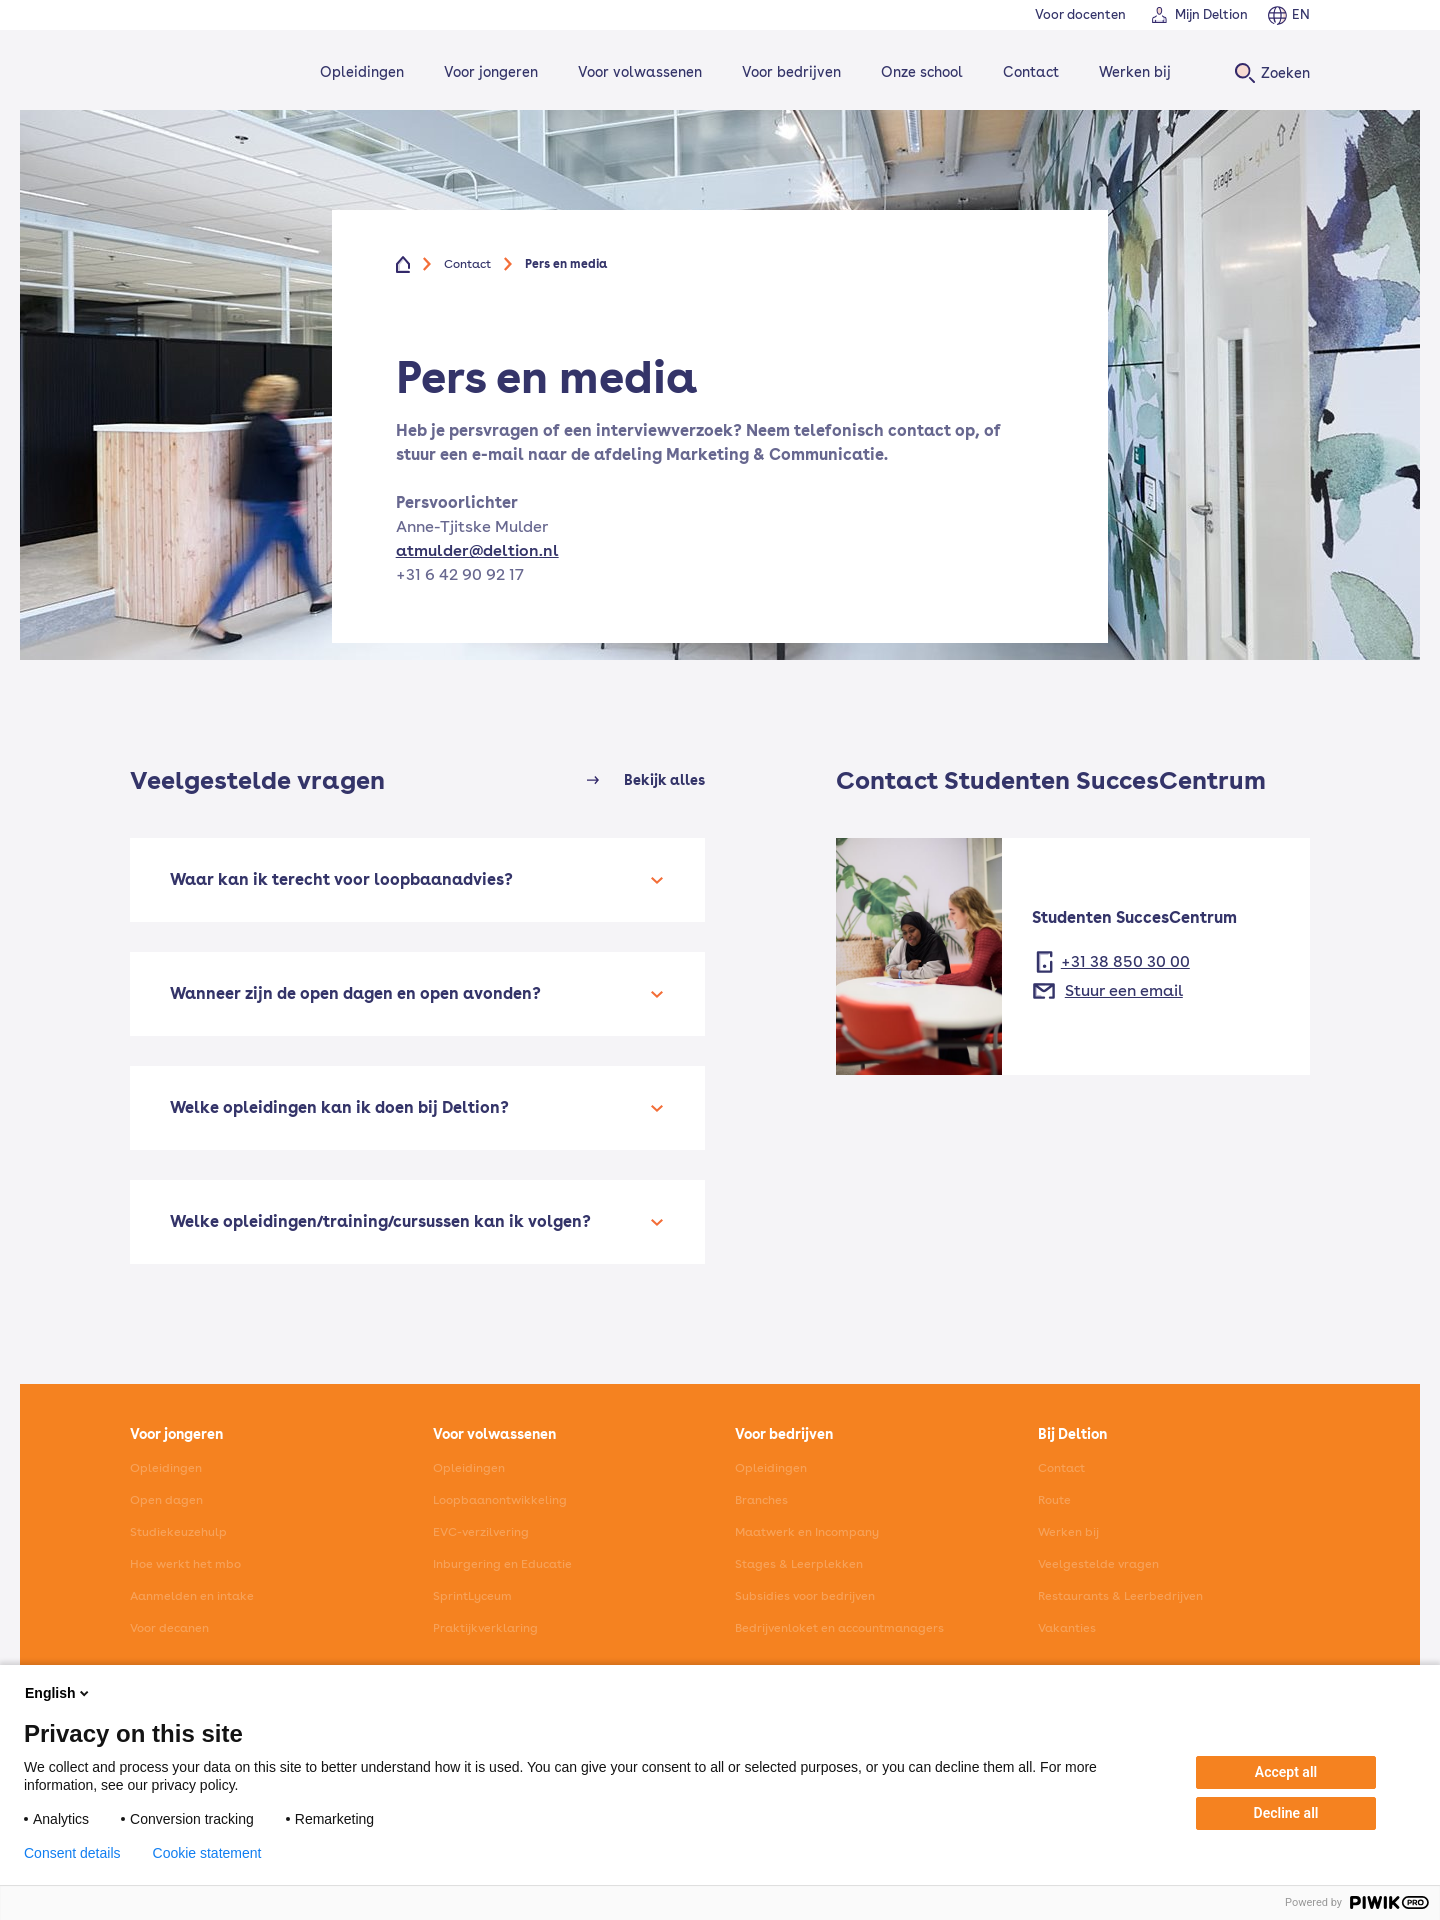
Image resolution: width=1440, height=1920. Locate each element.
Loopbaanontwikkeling (500, 1500)
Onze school (919, 72)
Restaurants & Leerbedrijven (1120, 1596)
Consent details (72, 1853)
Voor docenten (1080, 14)
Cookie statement (207, 1853)
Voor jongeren (488, 72)
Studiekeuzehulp (178, 1532)
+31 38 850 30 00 (1125, 961)
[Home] (196, 72)
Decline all (1286, 1813)
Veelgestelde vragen (1098, 1564)
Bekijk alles (664, 780)
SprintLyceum (472, 1596)
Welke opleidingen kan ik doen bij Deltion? (339, 1107)
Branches (761, 1500)
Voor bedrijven (788, 72)
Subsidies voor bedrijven (805, 1596)
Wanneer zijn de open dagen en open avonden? (355, 993)
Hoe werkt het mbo (185, 1564)
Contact (1028, 72)
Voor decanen (169, 1628)
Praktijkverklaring (485, 1628)
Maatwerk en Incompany (807, 1532)
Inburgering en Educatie (502, 1564)
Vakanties (1067, 1628)
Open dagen (166, 1500)
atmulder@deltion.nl (477, 550)
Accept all (1286, 1772)
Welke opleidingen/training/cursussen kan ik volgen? (380, 1221)
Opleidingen (359, 72)
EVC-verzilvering (481, 1532)
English (58, 1693)
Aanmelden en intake (192, 1596)
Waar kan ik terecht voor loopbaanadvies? (341, 879)
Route (1054, 1500)
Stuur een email (1124, 990)
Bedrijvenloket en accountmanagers (839, 1628)
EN (1301, 14)
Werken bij (1132, 72)
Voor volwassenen (637, 72)
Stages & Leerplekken (799, 1564)
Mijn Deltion (1211, 14)
